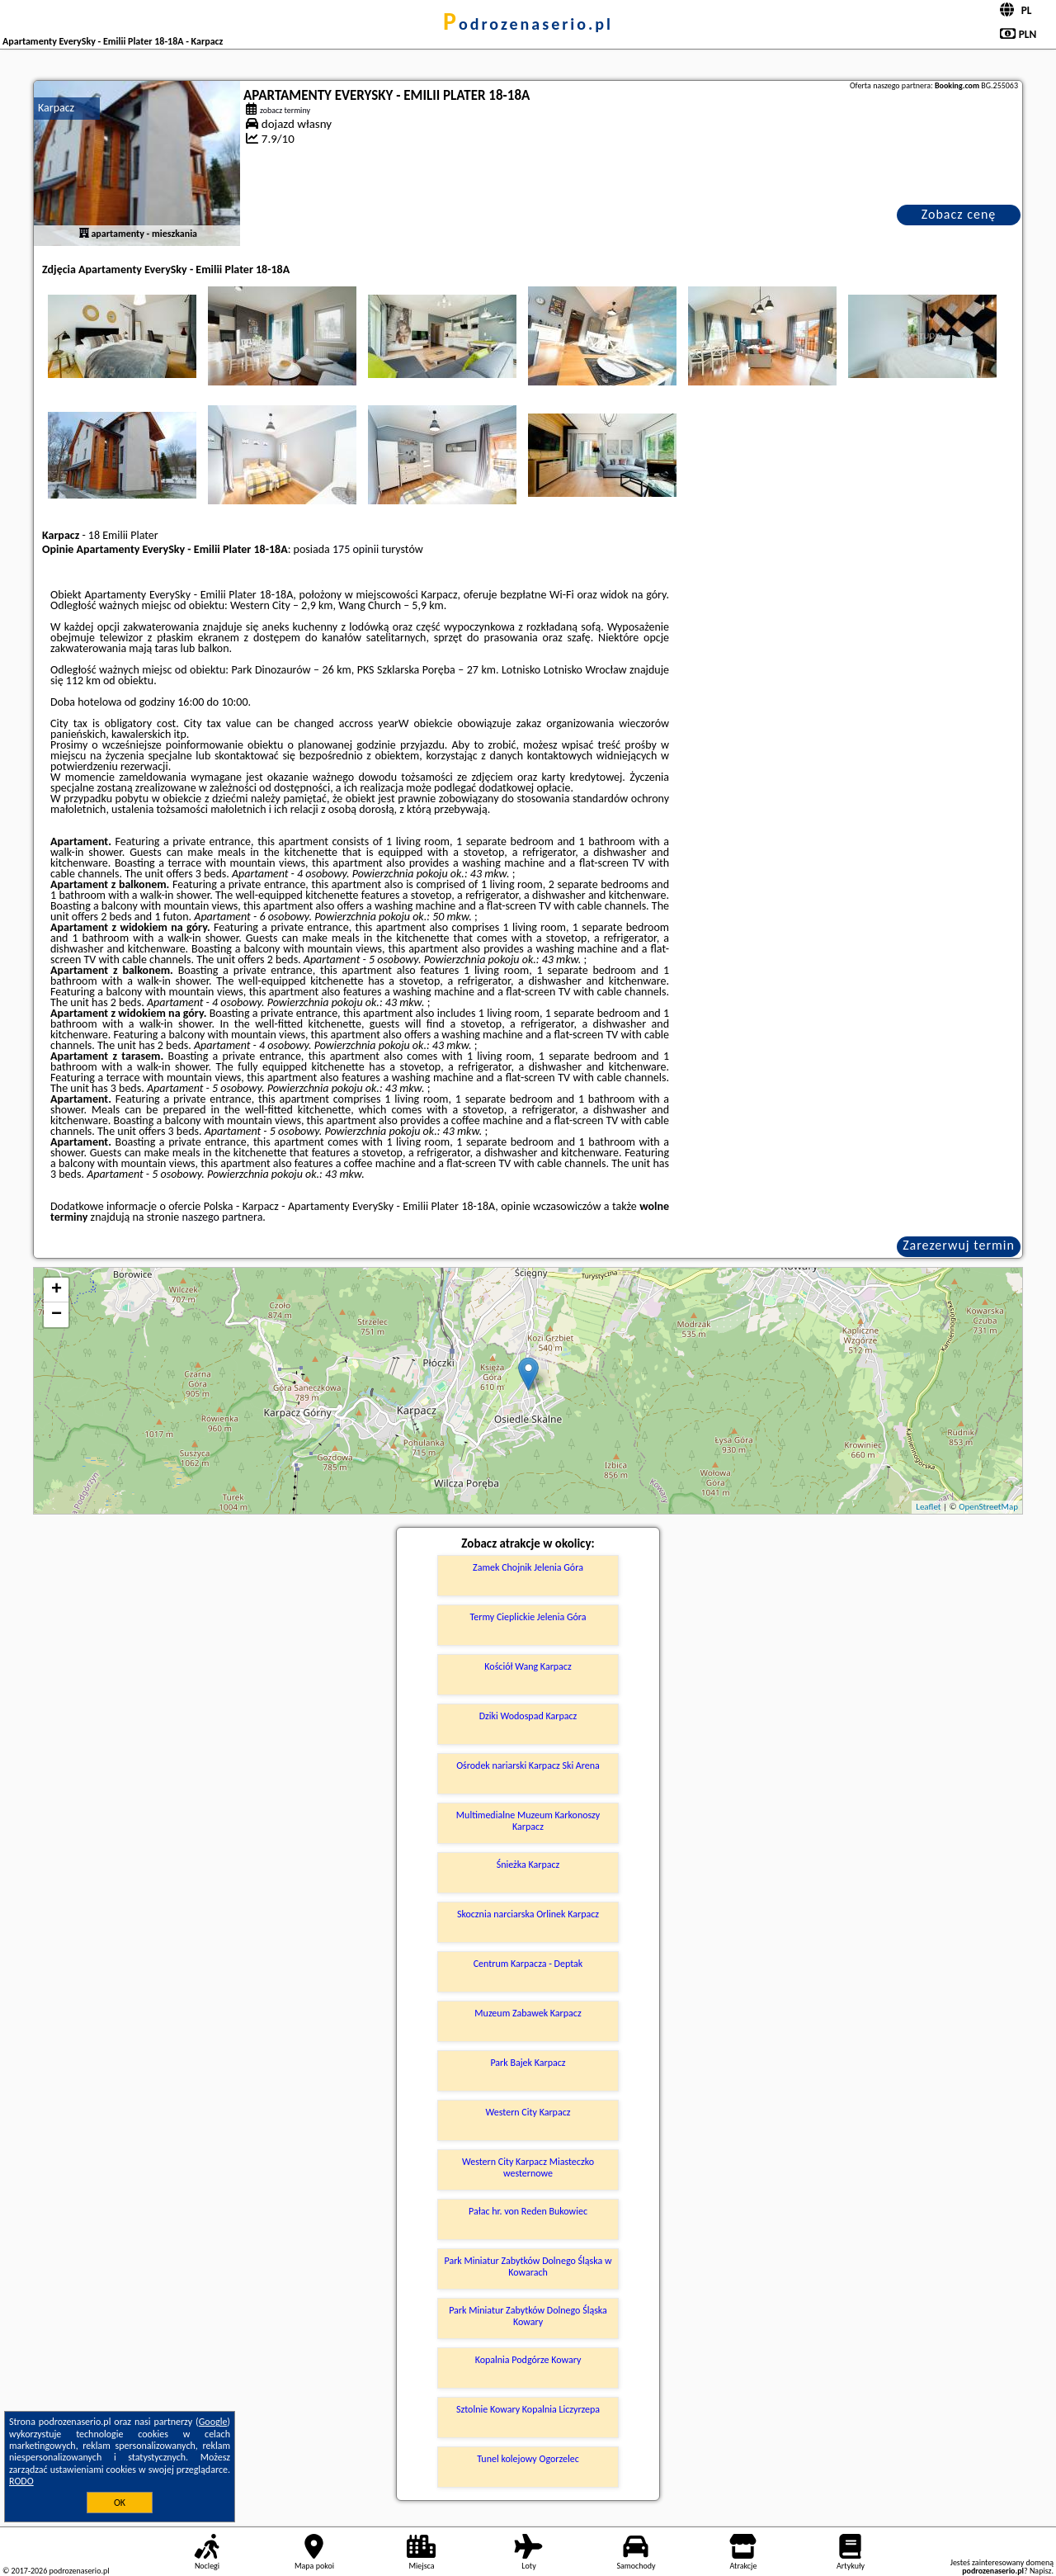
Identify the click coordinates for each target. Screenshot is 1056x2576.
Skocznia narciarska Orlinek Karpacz (528, 1914)
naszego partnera (222, 1217)
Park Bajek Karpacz (527, 2062)
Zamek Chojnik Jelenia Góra (528, 1567)
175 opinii (355, 549)
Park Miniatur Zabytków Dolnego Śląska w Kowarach (527, 2266)
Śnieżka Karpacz (528, 1864)
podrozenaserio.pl (528, 24)
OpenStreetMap (988, 1506)
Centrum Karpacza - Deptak (528, 1963)
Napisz (1041, 2570)
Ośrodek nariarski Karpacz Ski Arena (528, 1765)
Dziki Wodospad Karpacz (528, 1716)
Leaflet (928, 1506)
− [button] (56, 1314)
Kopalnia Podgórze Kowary (528, 2360)
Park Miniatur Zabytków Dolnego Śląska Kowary (528, 2316)
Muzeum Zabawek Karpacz (527, 2013)
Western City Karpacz (528, 2112)
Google (213, 2421)
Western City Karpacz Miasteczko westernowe (528, 2167)
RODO (21, 2481)
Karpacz (56, 108)
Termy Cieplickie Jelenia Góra (528, 1617)
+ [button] (56, 1290)
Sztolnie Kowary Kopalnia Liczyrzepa (528, 2409)
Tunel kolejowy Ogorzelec (527, 2459)
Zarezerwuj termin (959, 1245)
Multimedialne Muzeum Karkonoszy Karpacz (528, 1820)
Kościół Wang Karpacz (527, 1666)
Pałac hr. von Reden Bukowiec (528, 2211)
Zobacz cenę (959, 214)
